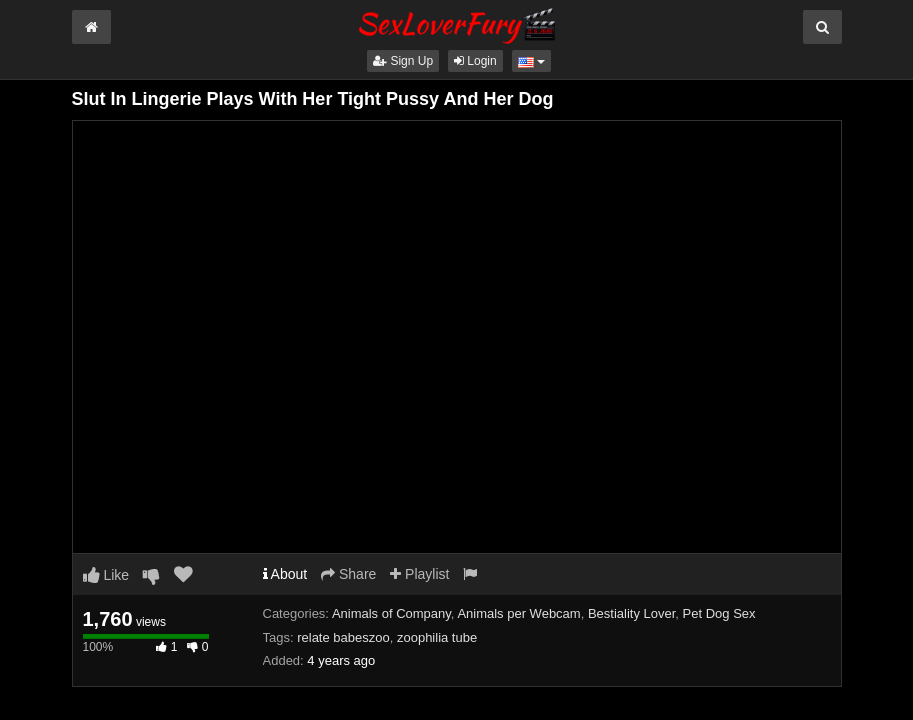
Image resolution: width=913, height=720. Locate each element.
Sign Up (403, 61)
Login (475, 61)
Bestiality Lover (631, 613)
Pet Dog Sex (719, 613)
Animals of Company (391, 613)
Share (348, 574)
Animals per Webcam (518, 613)
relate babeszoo (343, 637)
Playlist (419, 574)
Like (106, 575)
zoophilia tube (437, 637)
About (285, 574)
